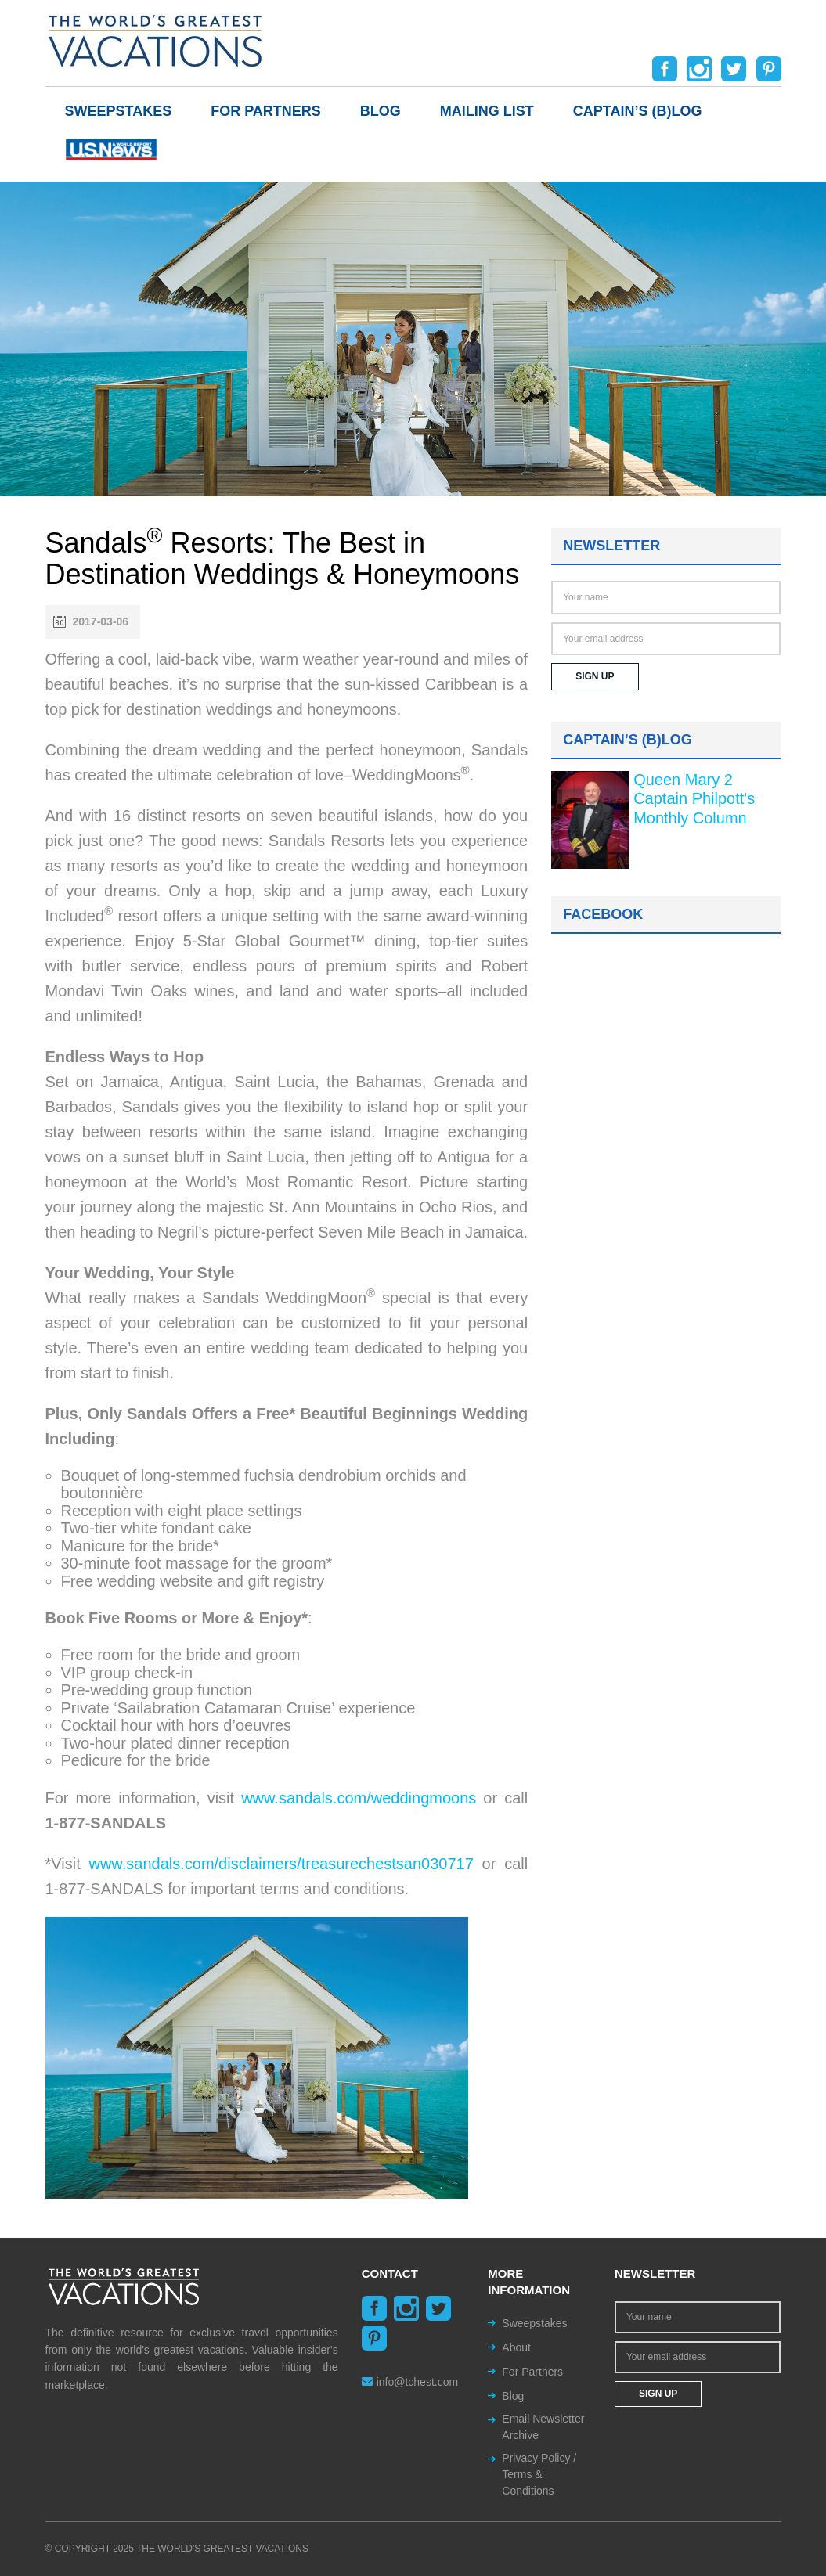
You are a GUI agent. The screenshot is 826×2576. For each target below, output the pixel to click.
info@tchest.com (410, 2382)
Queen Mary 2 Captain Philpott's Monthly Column (694, 799)
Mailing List (487, 111)
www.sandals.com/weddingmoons (358, 1798)
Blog (380, 111)
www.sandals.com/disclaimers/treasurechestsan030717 (280, 1863)
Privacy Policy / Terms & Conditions (539, 2474)
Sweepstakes (118, 111)
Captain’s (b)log (637, 111)
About (516, 2347)
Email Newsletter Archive (543, 2426)
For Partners (266, 111)
